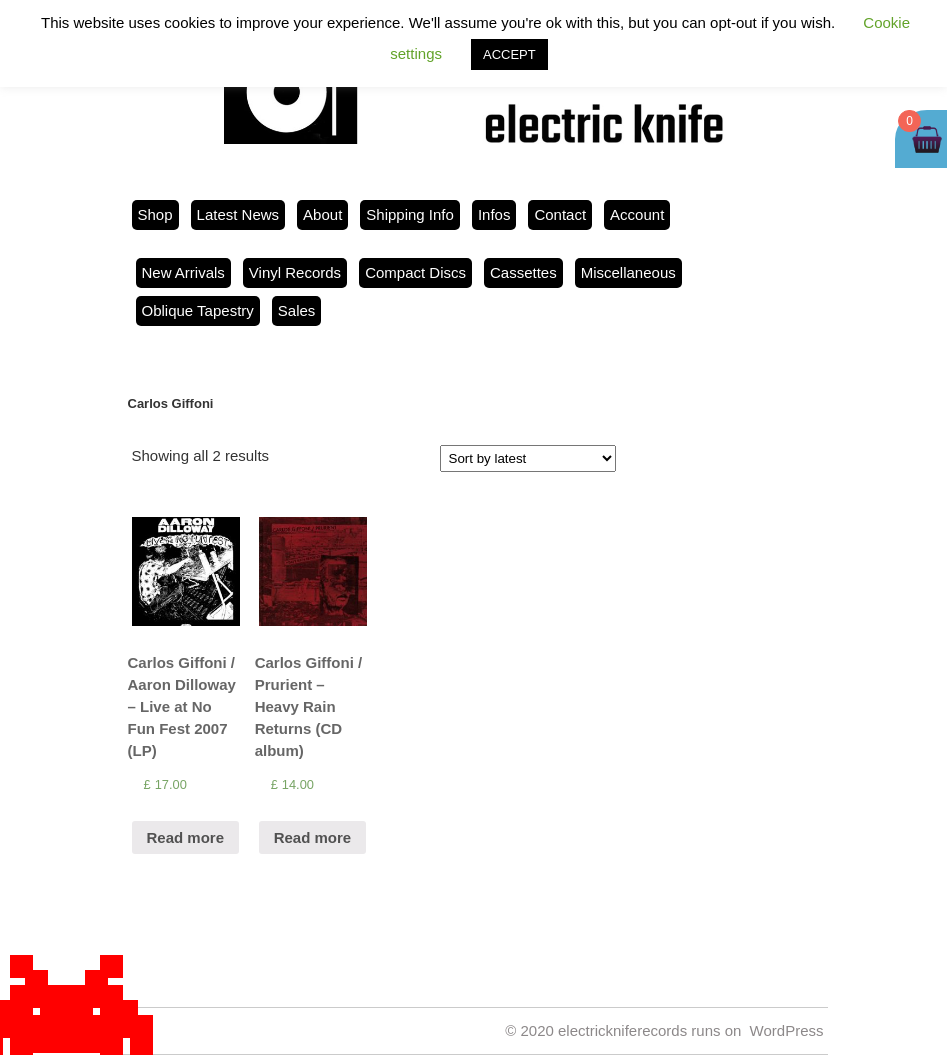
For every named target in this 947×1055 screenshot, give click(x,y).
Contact (560, 214)
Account (637, 214)
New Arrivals (183, 272)
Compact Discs (415, 272)
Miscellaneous (628, 272)
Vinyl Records (295, 272)
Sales (297, 310)
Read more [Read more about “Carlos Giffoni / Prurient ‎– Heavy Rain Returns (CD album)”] (313, 837)
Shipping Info (410, 214)
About (322, 214)
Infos (494, 214)
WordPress (787, 1030)
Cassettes (523, 272)
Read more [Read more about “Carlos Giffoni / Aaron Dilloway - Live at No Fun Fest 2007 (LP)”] (186, 837)
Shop (155, 214)
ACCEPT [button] (509, 54)
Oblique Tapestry (198, 310)
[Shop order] (528, 458)
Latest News (238, 214)
